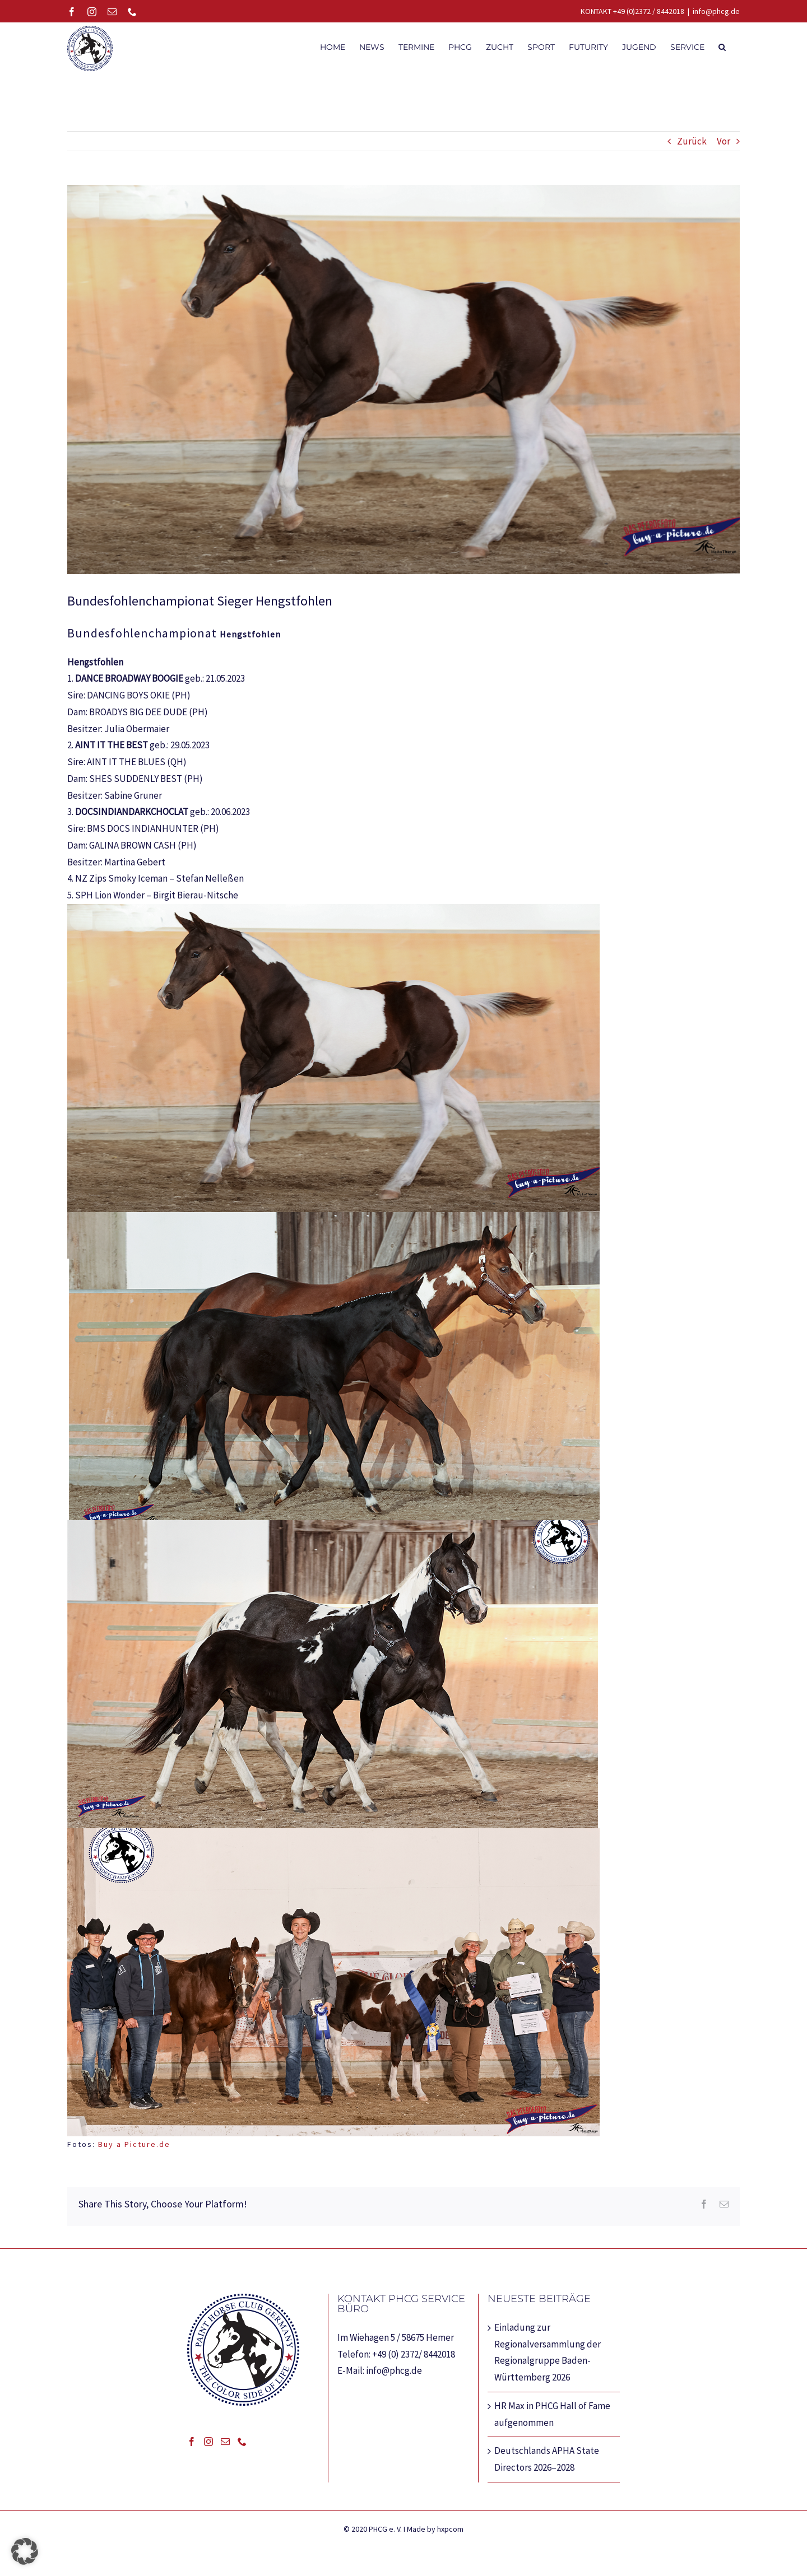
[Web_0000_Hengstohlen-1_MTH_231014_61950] (403, 385)
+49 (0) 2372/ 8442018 (413, 2360)
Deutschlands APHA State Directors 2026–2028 (546, 2464)
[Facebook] (191, 2447)
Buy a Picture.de (134, 2150)
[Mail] (225, 2447)
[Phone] (242, 2447)
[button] (722, 45)
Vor (723, 147)
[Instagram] (208, 2447)
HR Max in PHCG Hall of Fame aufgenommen (552, 2419)
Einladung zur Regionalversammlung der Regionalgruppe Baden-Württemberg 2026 (547, 2358)
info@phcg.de (716, 11)
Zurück (692, 147)
